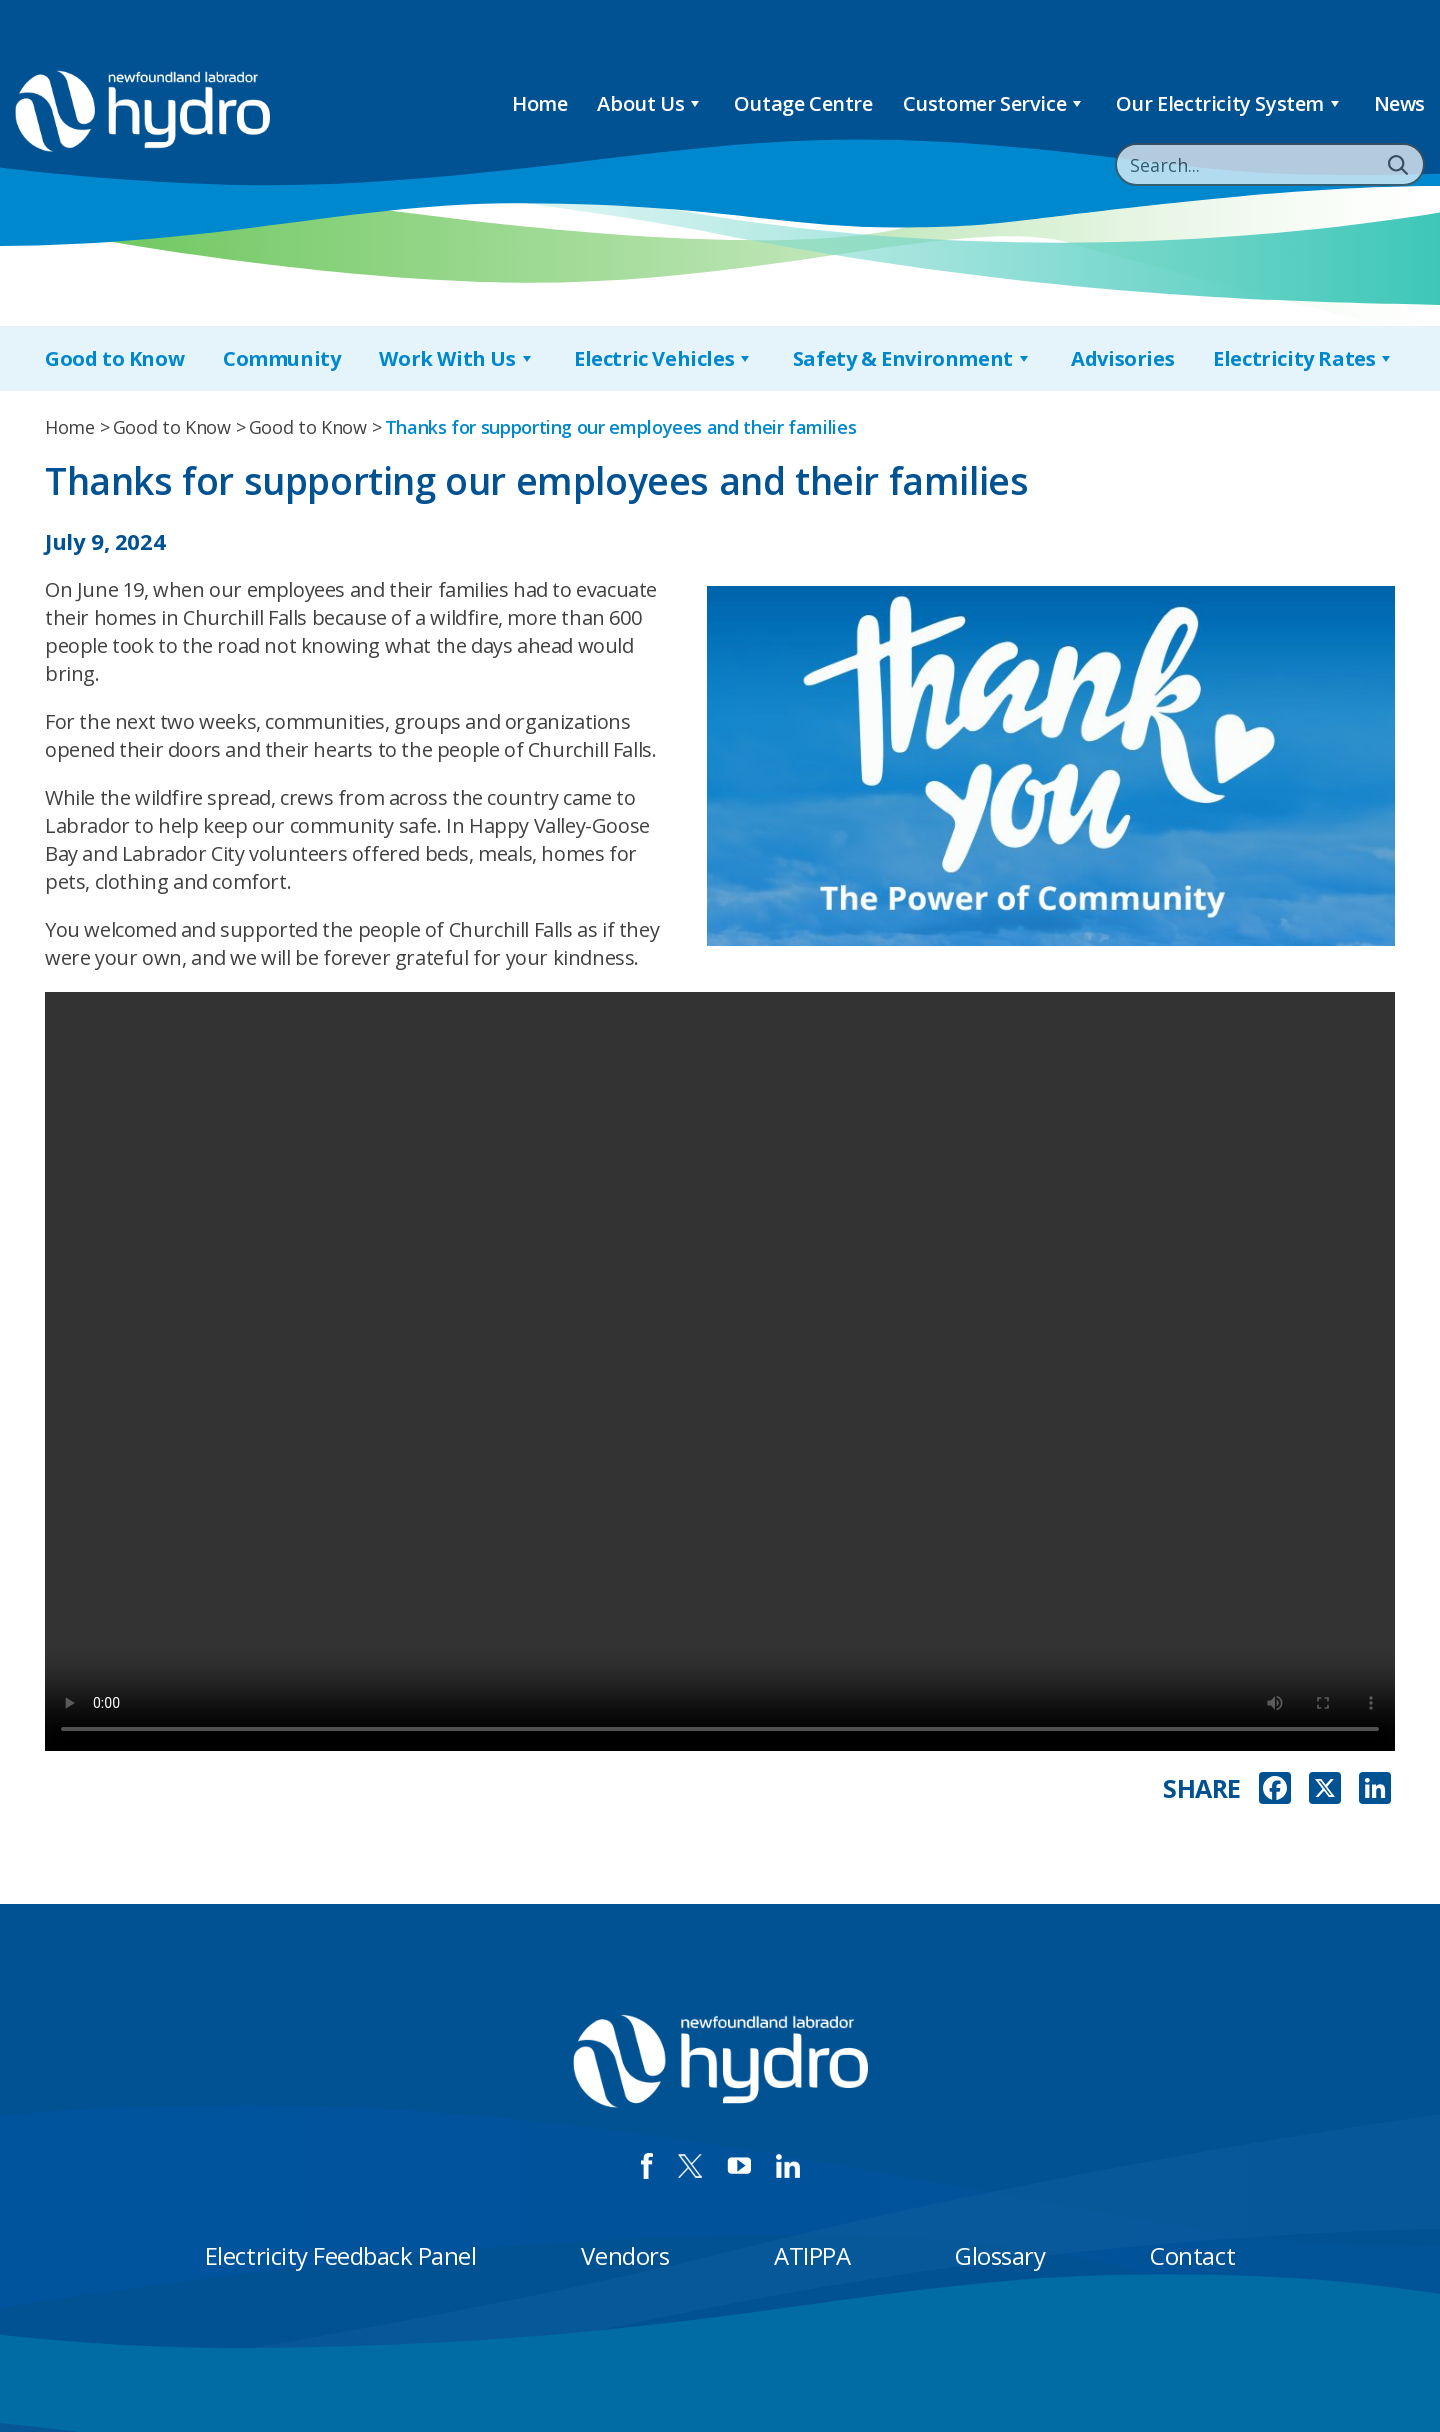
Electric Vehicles (664, 358)
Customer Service (994, 103)
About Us (650, 103)
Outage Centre (803, 103)
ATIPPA (812, 2255)
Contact (1192, 2255)
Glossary (1000, 2255)
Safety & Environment (913, 358)
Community (281, 358)
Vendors (625, 2255)
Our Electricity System (1230, 103)
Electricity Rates (1304, 358)
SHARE (1202, 1788)
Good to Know (114, 358)
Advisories (1122, 358)
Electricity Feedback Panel (341, 2255)
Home (539, 103)
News (1399, 103)
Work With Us (457, 358)
